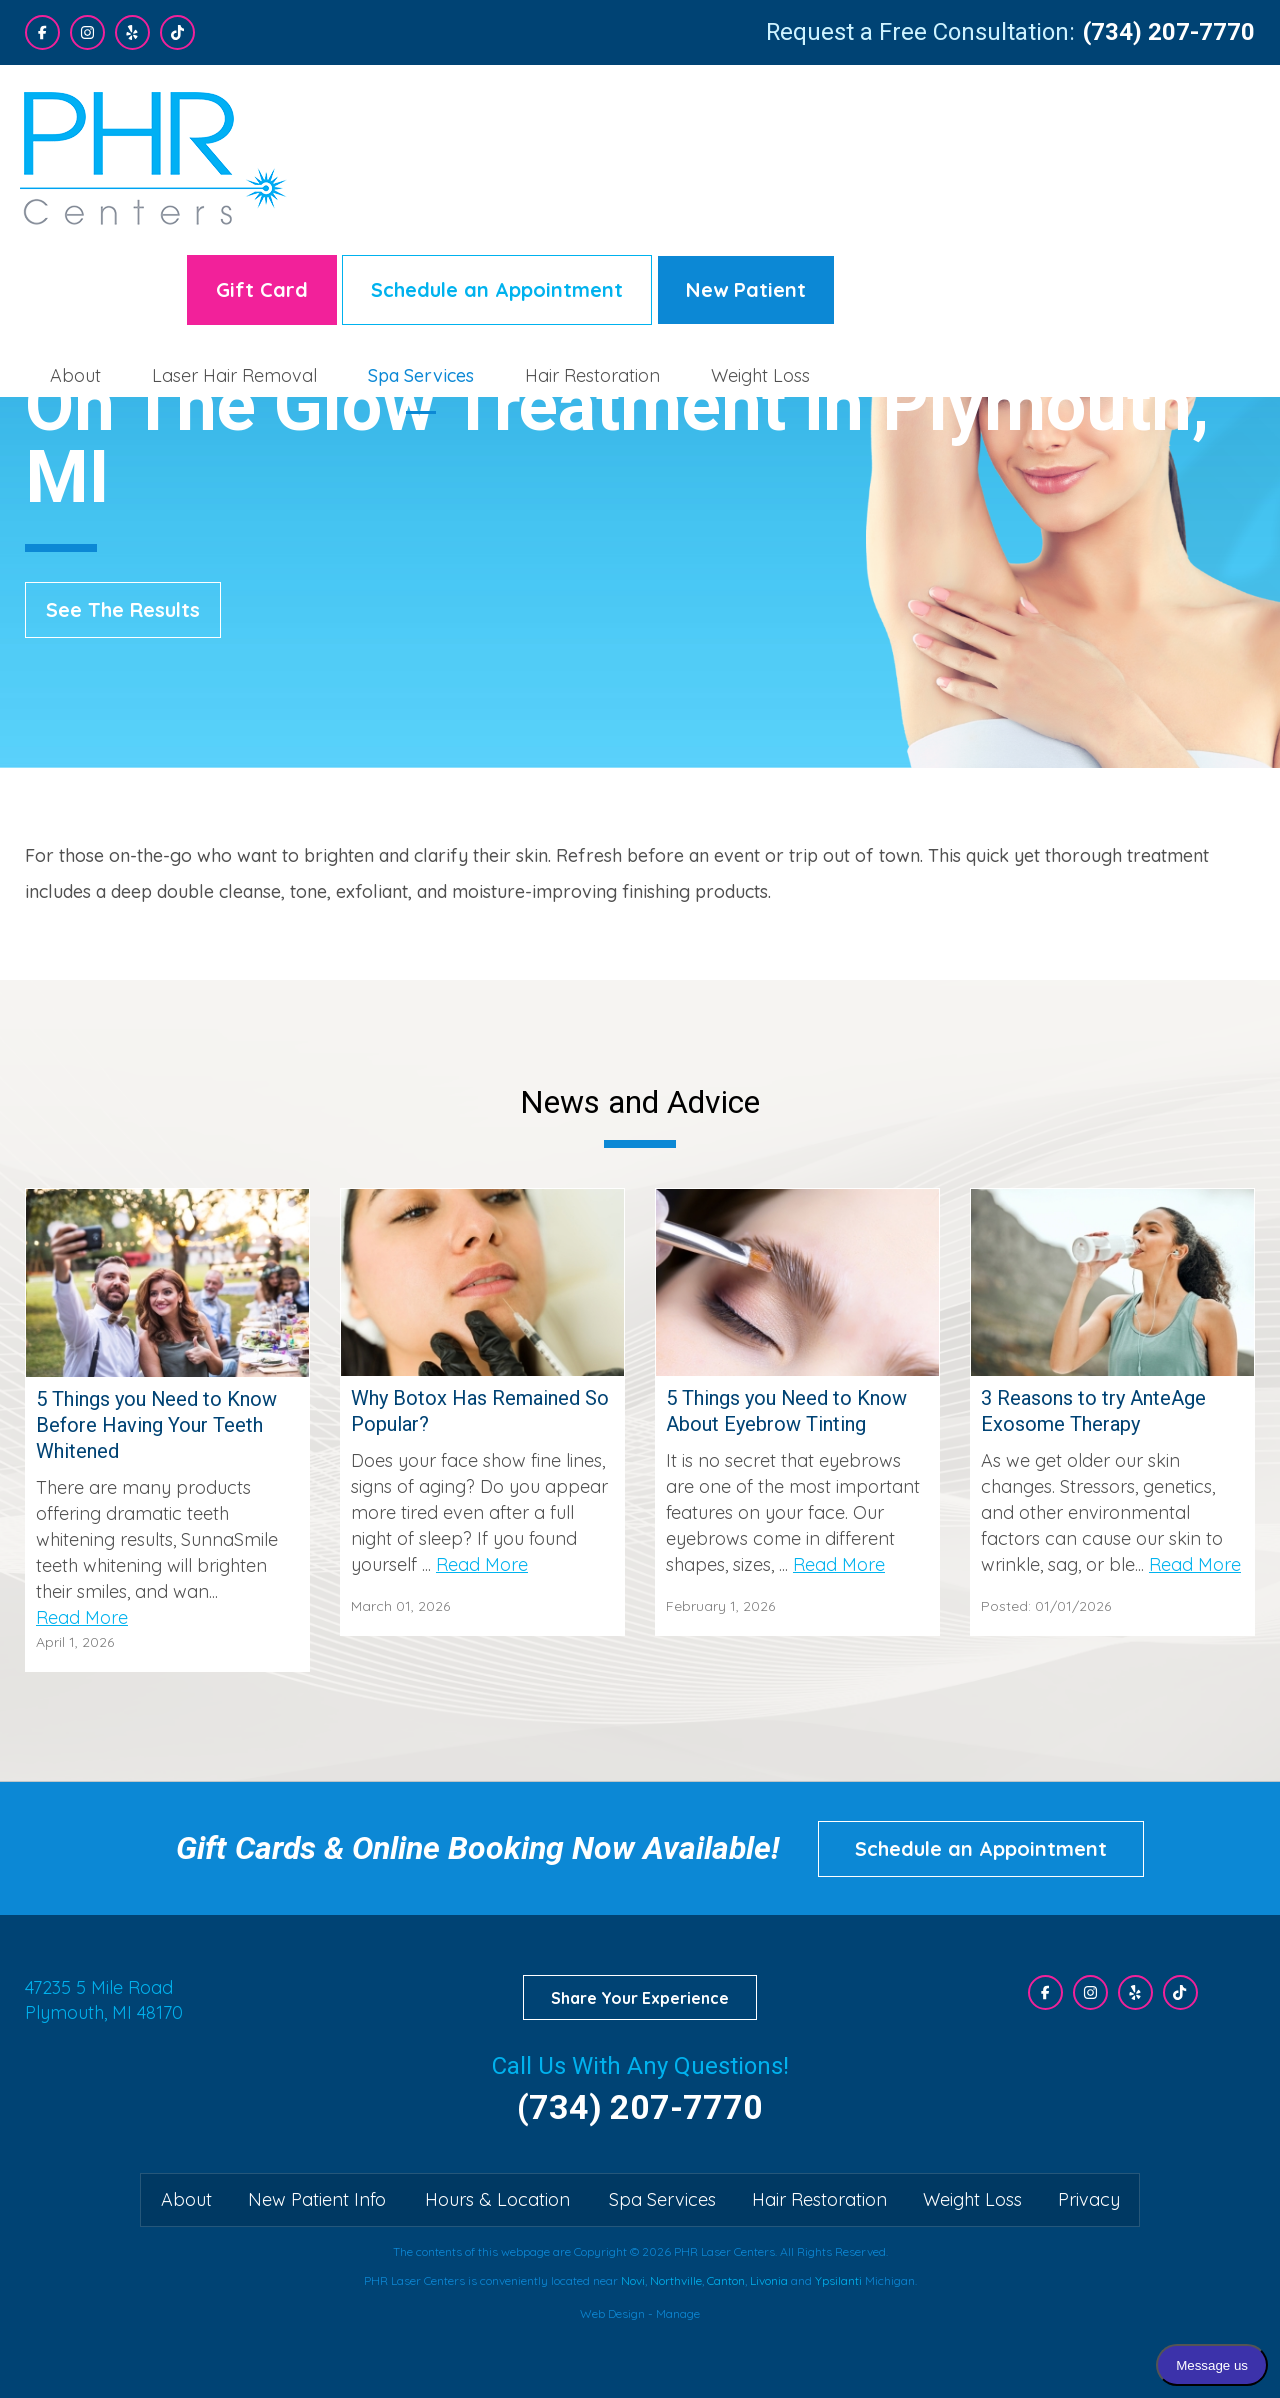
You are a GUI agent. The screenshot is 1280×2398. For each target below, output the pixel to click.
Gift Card (682, 121)
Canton (726, 2280)
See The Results (123, 609)
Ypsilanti (838, 2280)
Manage (678, 2313)
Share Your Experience (640, 1998)
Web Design (612, 2313)
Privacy (1089, 2199)
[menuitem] (496, 207)
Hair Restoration (1012, 207)
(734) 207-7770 (1169, 32)
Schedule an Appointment (917, 121)
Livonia (769, 2280)
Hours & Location (497, 2199)
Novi (633, 2280)
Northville (676, 2280)
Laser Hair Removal (654, 207)
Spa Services (841, 207)
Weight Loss (1180, 207)
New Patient (1166, 121)
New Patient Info (317, 2199)
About (495, 207)
